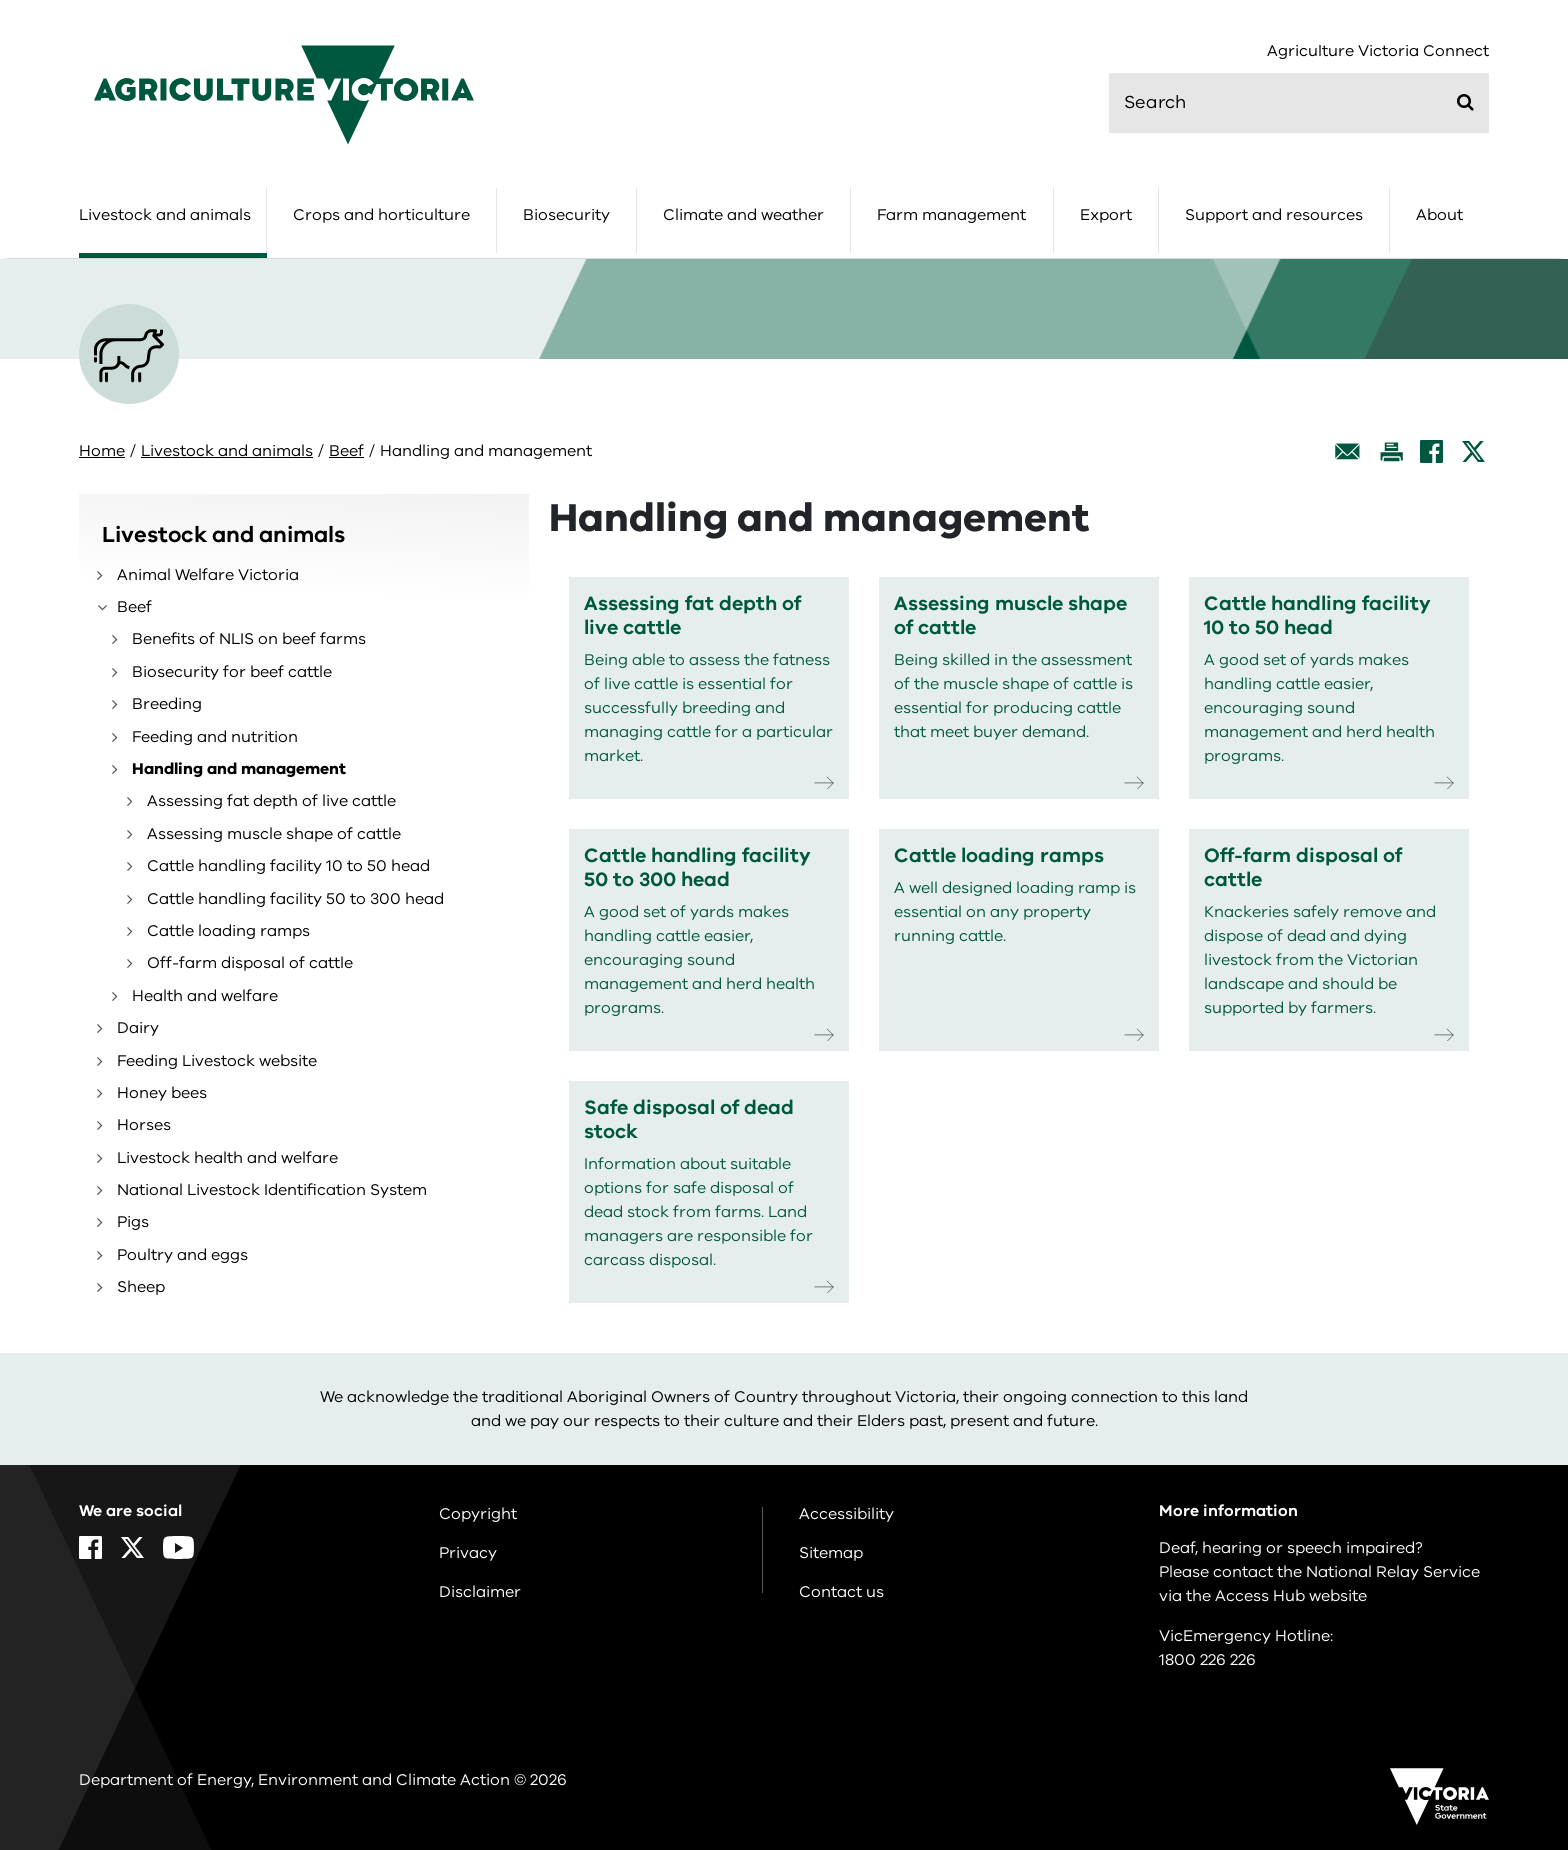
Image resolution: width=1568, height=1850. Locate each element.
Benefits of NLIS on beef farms (249, 639)
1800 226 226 (1207, 1660)
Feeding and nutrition (215, 737)
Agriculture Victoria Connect (1378, 51)
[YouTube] (178, 1547)
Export (1106, 215)
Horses (144, 1125)
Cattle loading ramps (228, 931)
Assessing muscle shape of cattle (274, 834)
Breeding (167, 704)
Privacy (468, 1553)
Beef (346, 451)
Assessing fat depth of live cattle (271, 801)
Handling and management (239, 769)
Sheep (141, 1287)
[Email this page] (1348, 451)
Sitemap (831, 1553)
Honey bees (162, 1093)
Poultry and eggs (182, 1255)
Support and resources (1274, 215)
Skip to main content (0, 0)
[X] (1473, 451)
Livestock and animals (165, 215)
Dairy (138, 1028)
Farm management (951, 215)
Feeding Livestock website (217, 1061)
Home (102, 451)
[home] (284, 94)
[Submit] (1465, 102)
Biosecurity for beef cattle (232, 672)
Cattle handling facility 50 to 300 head (295, 899)
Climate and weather (743, 215)
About (1439, 215)
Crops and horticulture (381, 215)
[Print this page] (1391, 451)
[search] (1299, 103)
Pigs (133, 1222)
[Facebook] (1431, 451)
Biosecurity (566, 215)
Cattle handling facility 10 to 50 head (288, 866)
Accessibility (846, 1514)
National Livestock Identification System (272, 1190)
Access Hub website (1291, 1596)
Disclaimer (480, 1592)
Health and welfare (205, 996)
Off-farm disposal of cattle (250, 963)
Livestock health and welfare (227, 1158)
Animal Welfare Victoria (208, 575)
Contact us (841, 1592)
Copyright (478, 1514)
